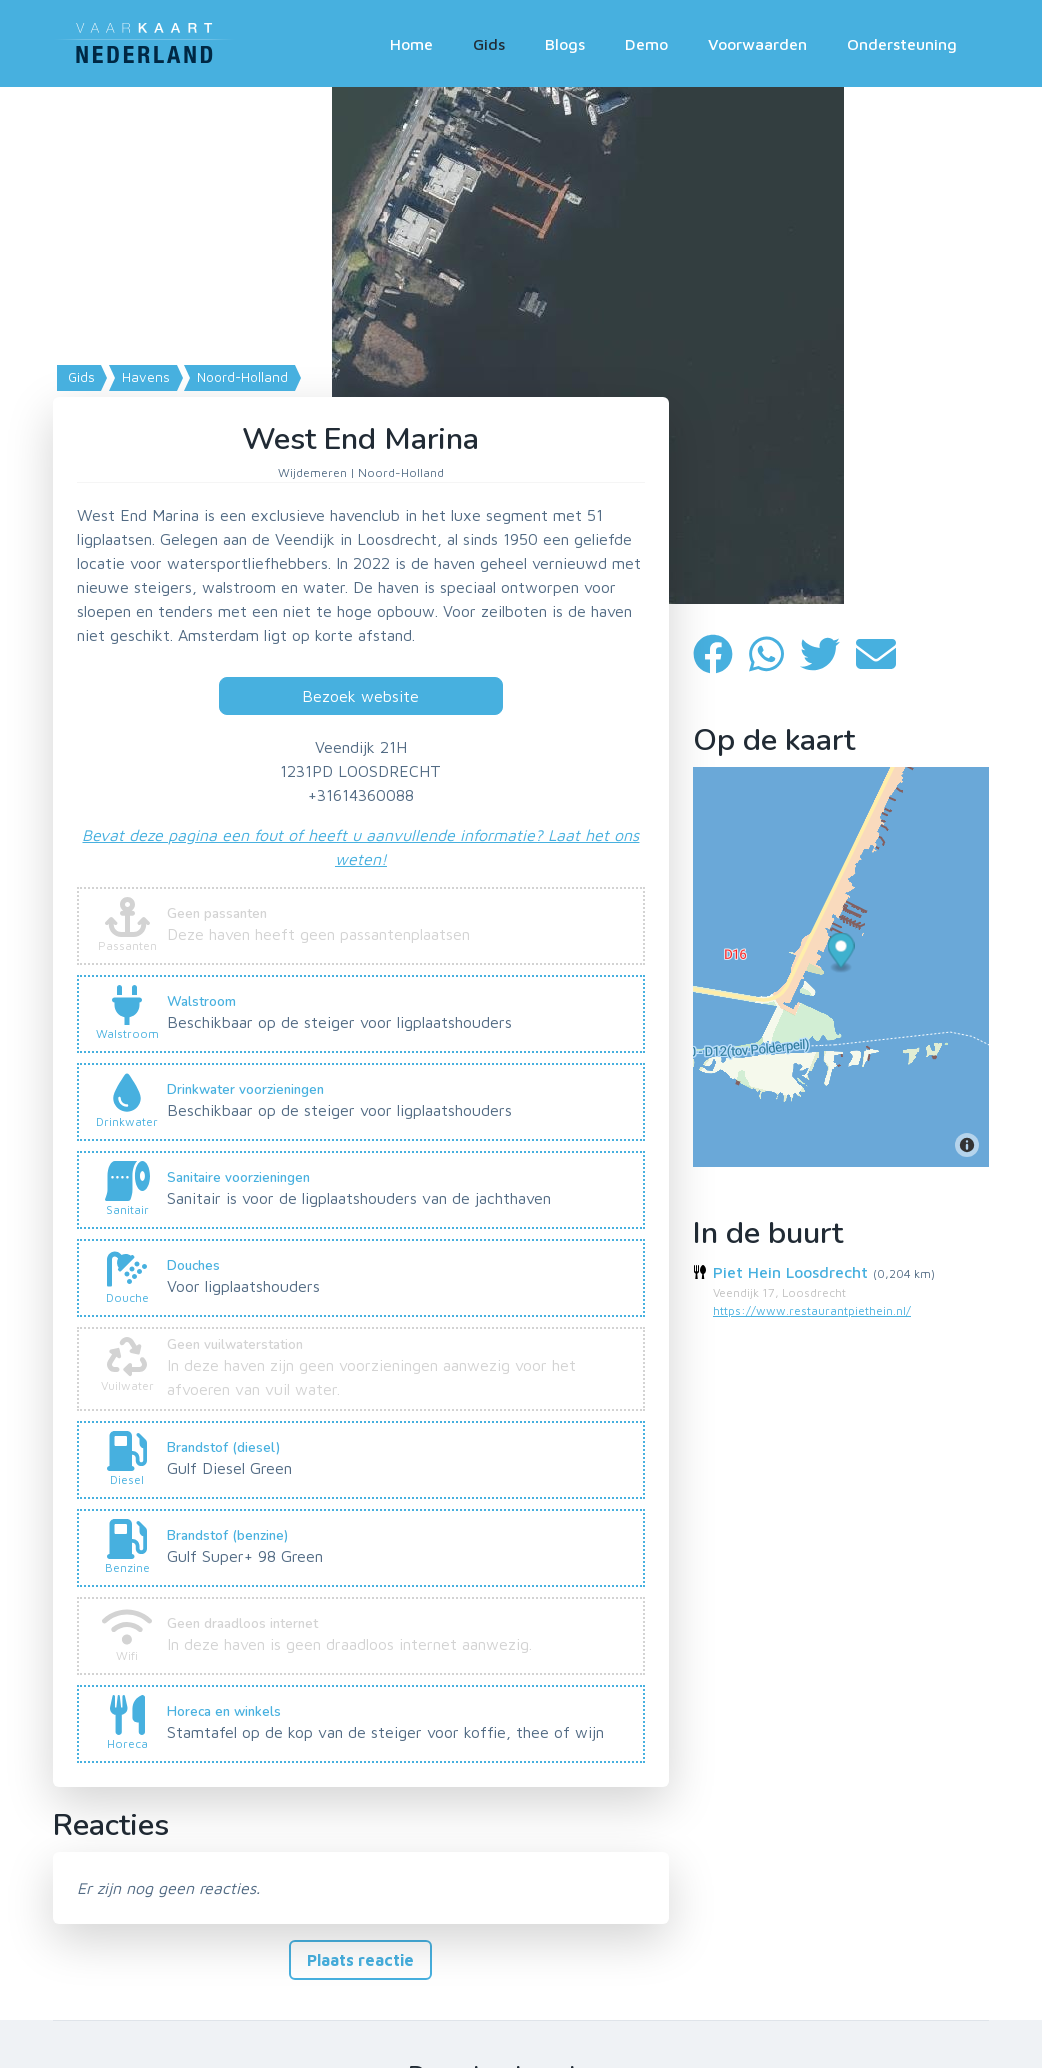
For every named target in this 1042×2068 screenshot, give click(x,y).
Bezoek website (360, 696)
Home (411, 44)
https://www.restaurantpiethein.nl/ (812, 1310)
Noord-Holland (240, 377)
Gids (489, 44)
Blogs (565, 44)
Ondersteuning (902, 44)
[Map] (521, 345)
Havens (144, 377)
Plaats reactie (360, 1960)
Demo (646, 44)
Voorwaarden (757, 44)
